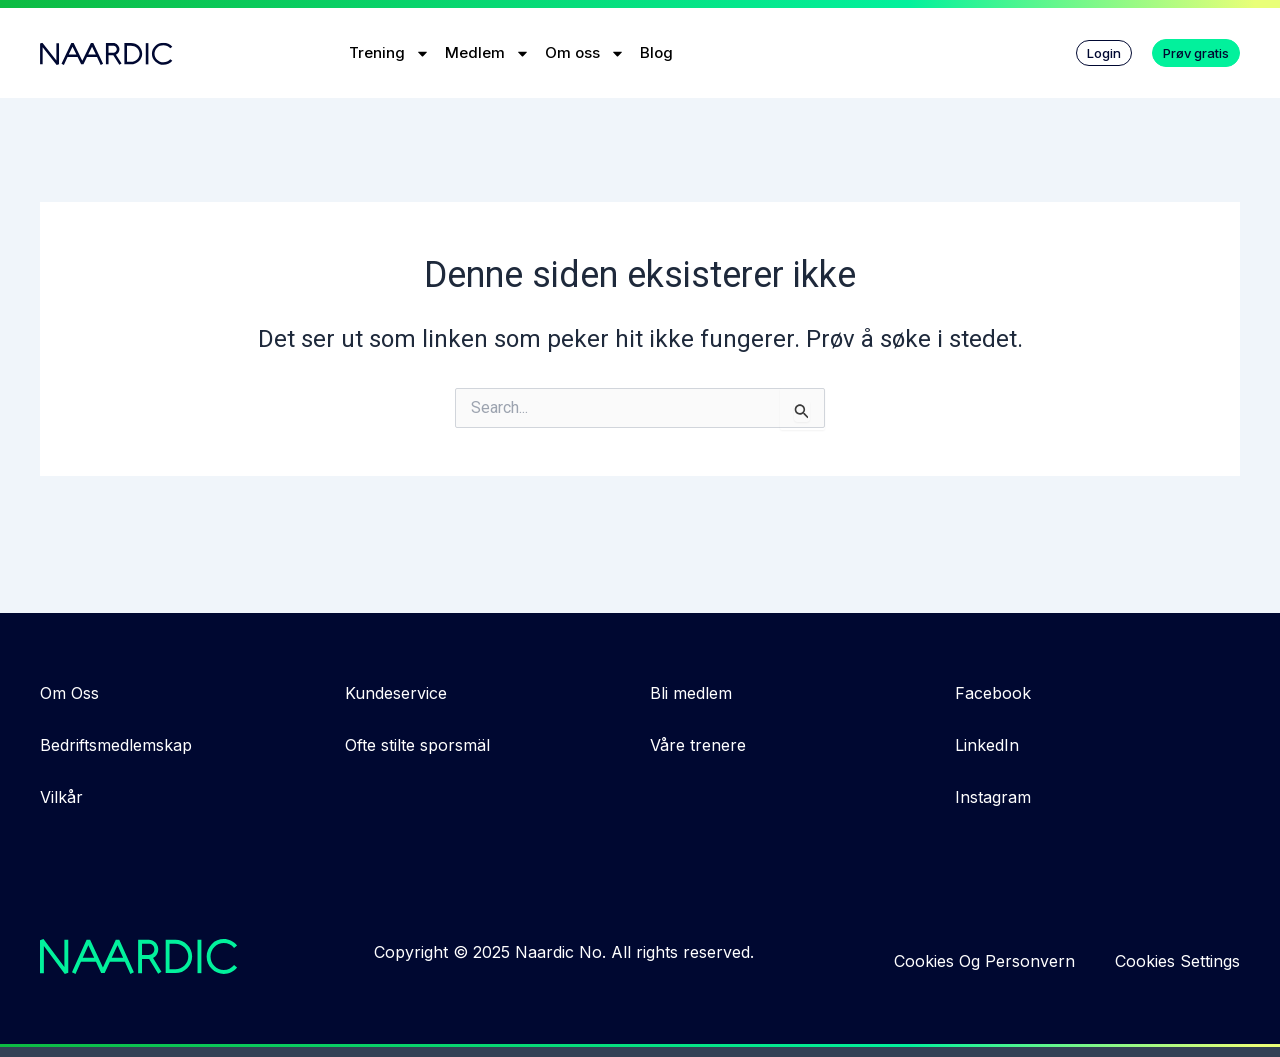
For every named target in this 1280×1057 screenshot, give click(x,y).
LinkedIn (987, 745)
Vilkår (61, 797)
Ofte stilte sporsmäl (417, 745)
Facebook (993, 693)
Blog (656, 52)
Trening (389, 53)
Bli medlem (691, 693)
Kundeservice (396, 693)
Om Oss (69, 693)
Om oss (585, 53)
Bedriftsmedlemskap (116, 745)
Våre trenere (698, 745)
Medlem (487, 53)
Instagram (993, 797)
